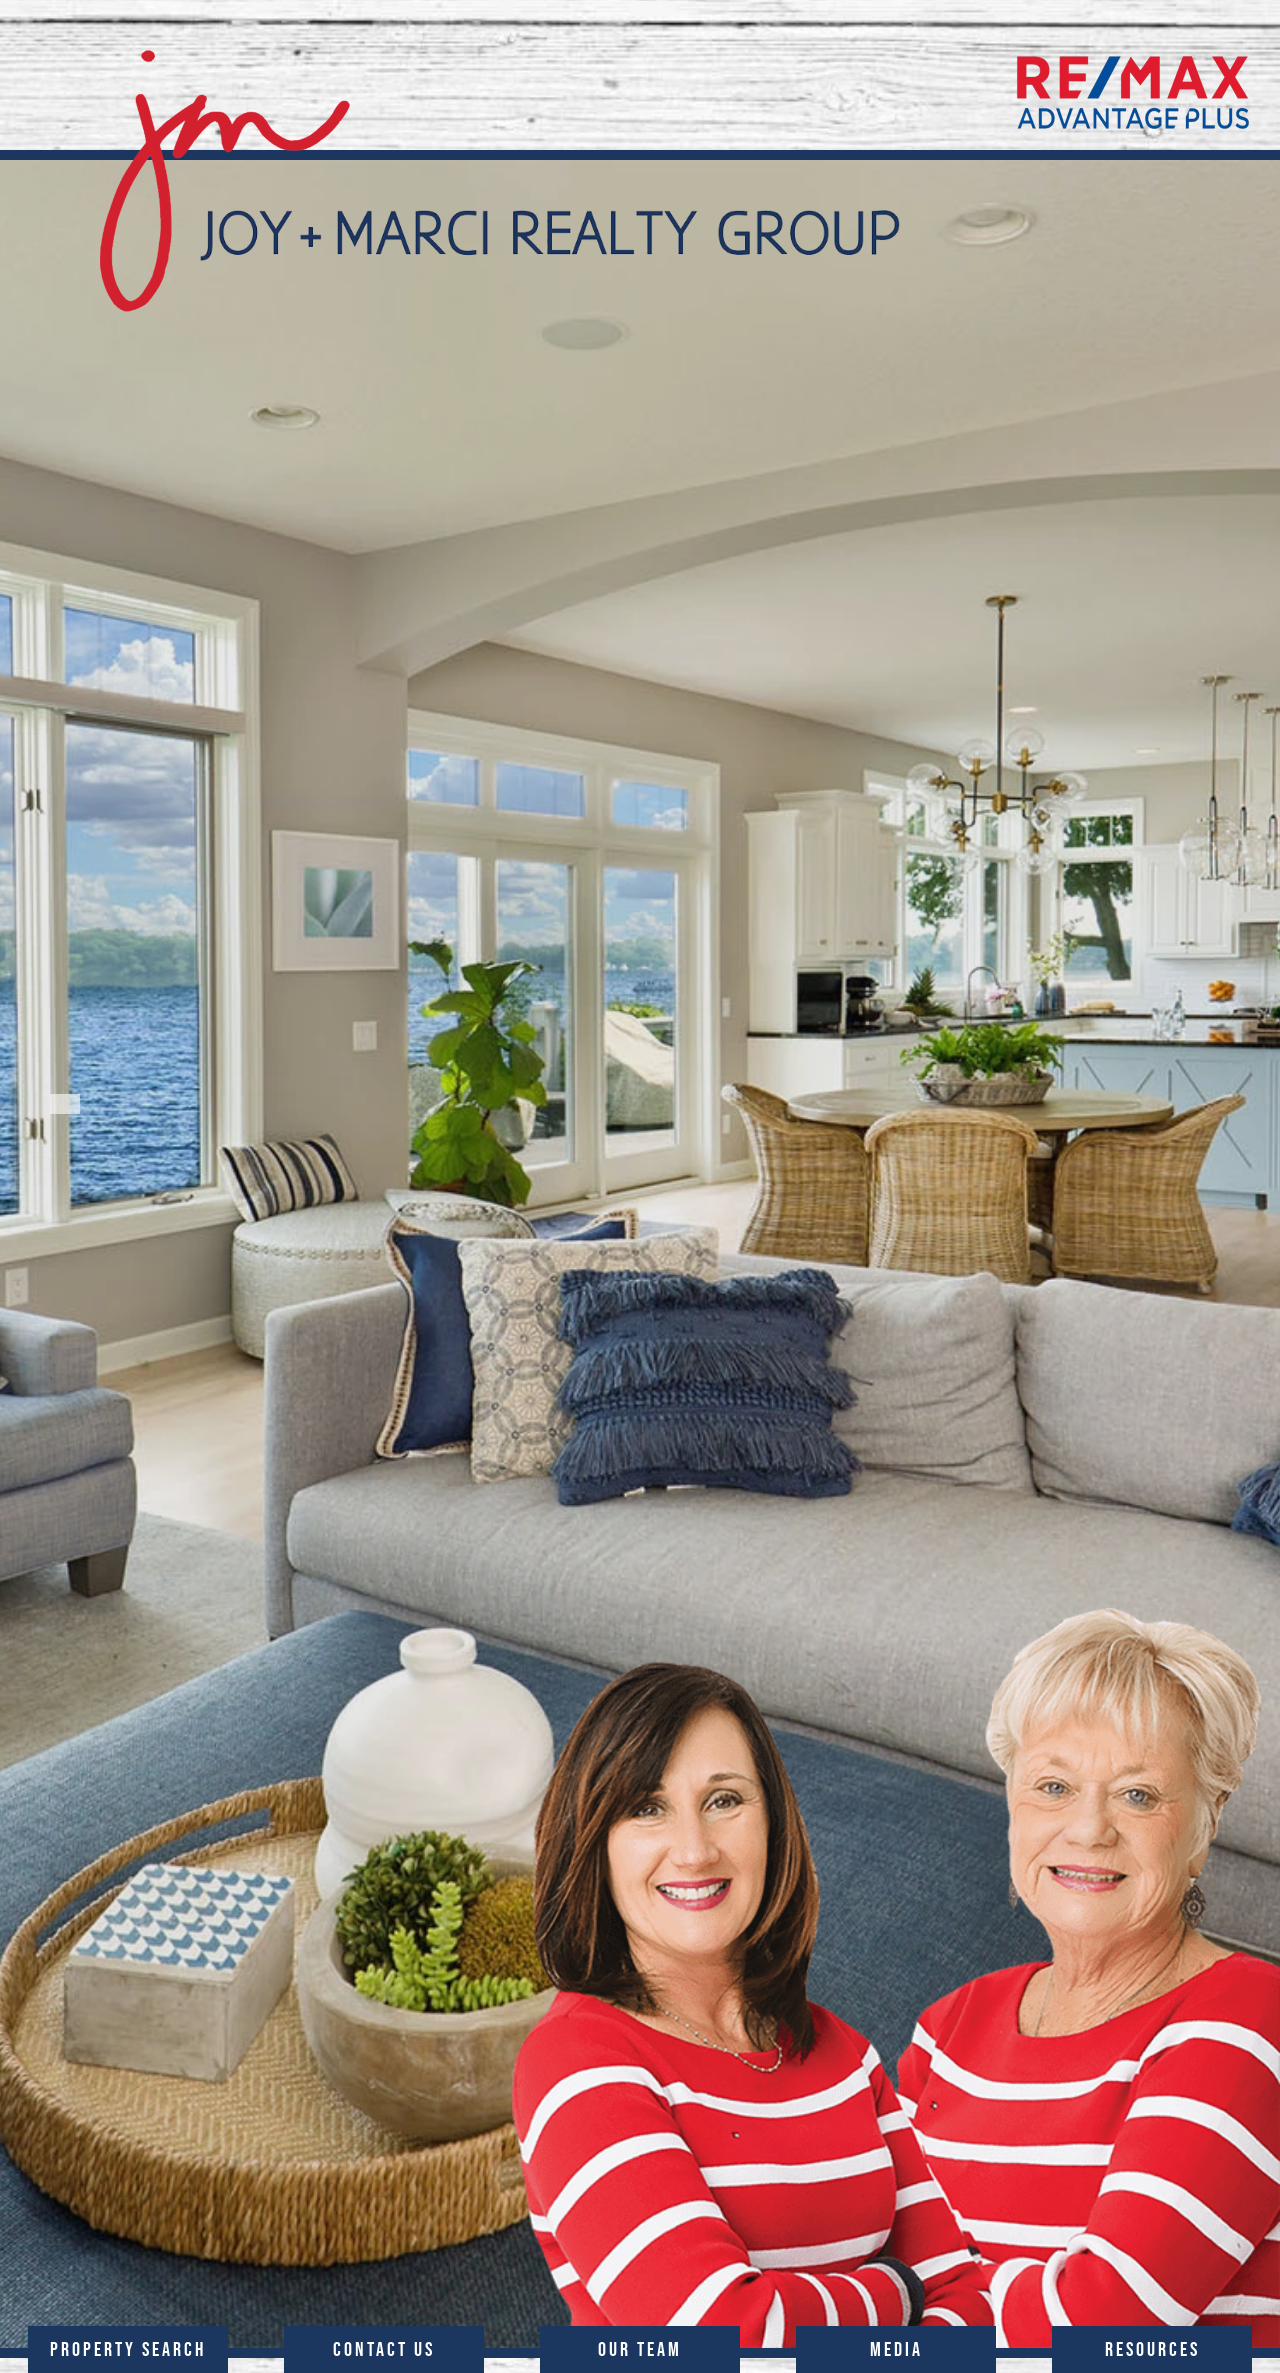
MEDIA (896, 2349)
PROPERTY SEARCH (128, 2349)
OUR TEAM (640, 2349)
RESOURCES (1152, 2349)
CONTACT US (384, 2349)
